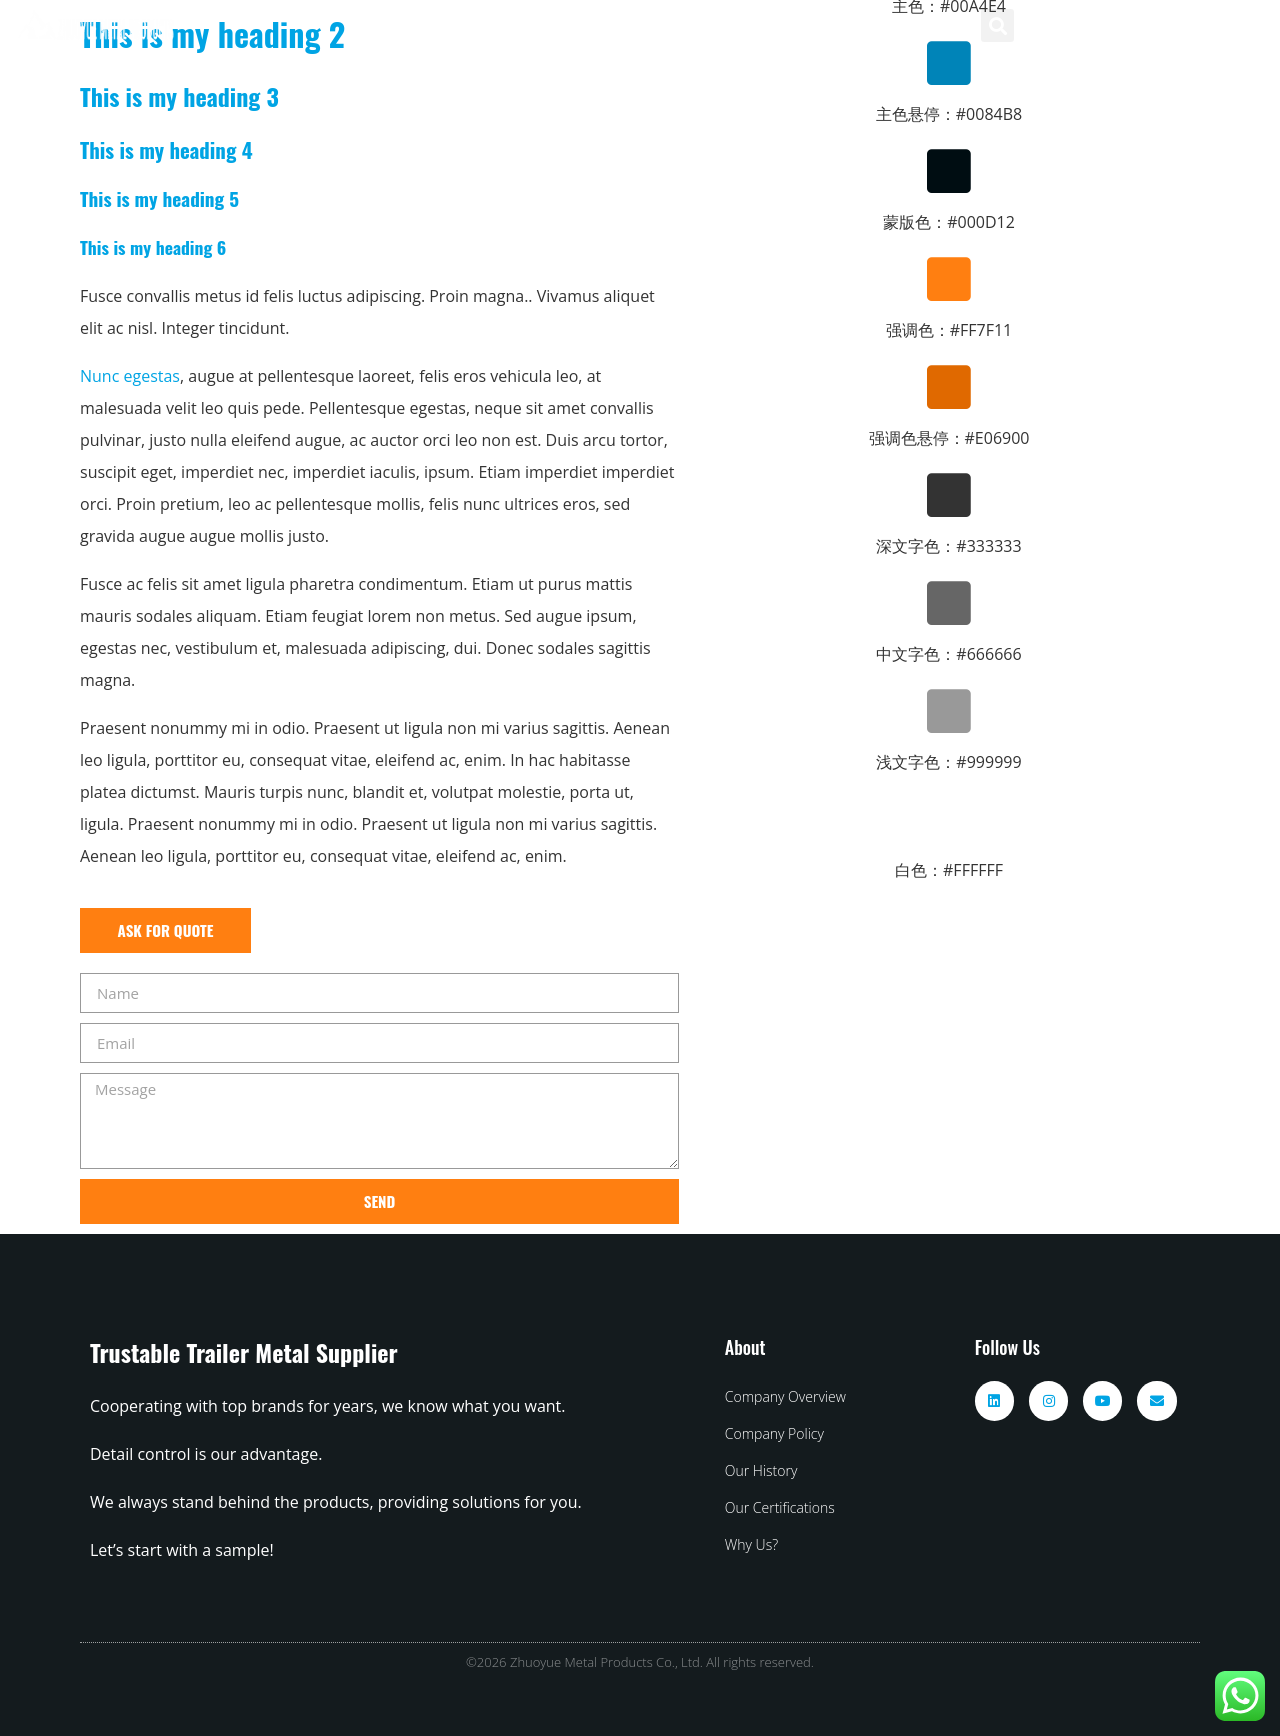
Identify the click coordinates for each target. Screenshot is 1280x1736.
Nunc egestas (130, 376)
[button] (997, 25)
